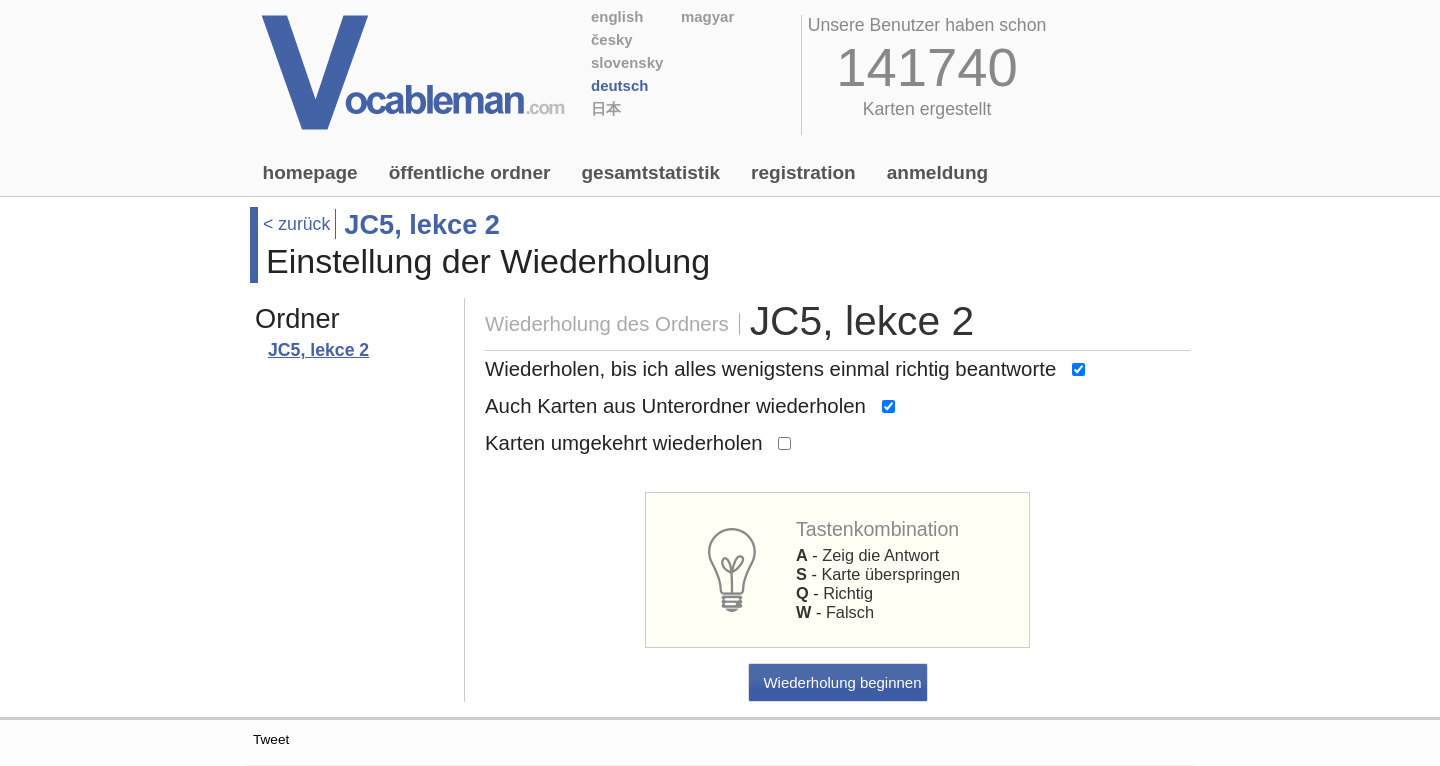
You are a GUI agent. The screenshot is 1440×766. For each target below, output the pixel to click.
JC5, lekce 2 (318, 350)
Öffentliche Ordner (470, 172)
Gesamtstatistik (650, 172)
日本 (606, 108)
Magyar (707, 16)
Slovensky (627, 62)
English (617, 16)
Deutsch (619, 85)
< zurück (296, 224)
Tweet (271, 739)
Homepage (310, 172)
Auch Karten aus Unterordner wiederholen (675, 406)
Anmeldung (938, 172)
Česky (612, 39)
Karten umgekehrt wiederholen (624, 443)
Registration (803, 172)
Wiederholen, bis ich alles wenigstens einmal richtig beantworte (770, 369)
